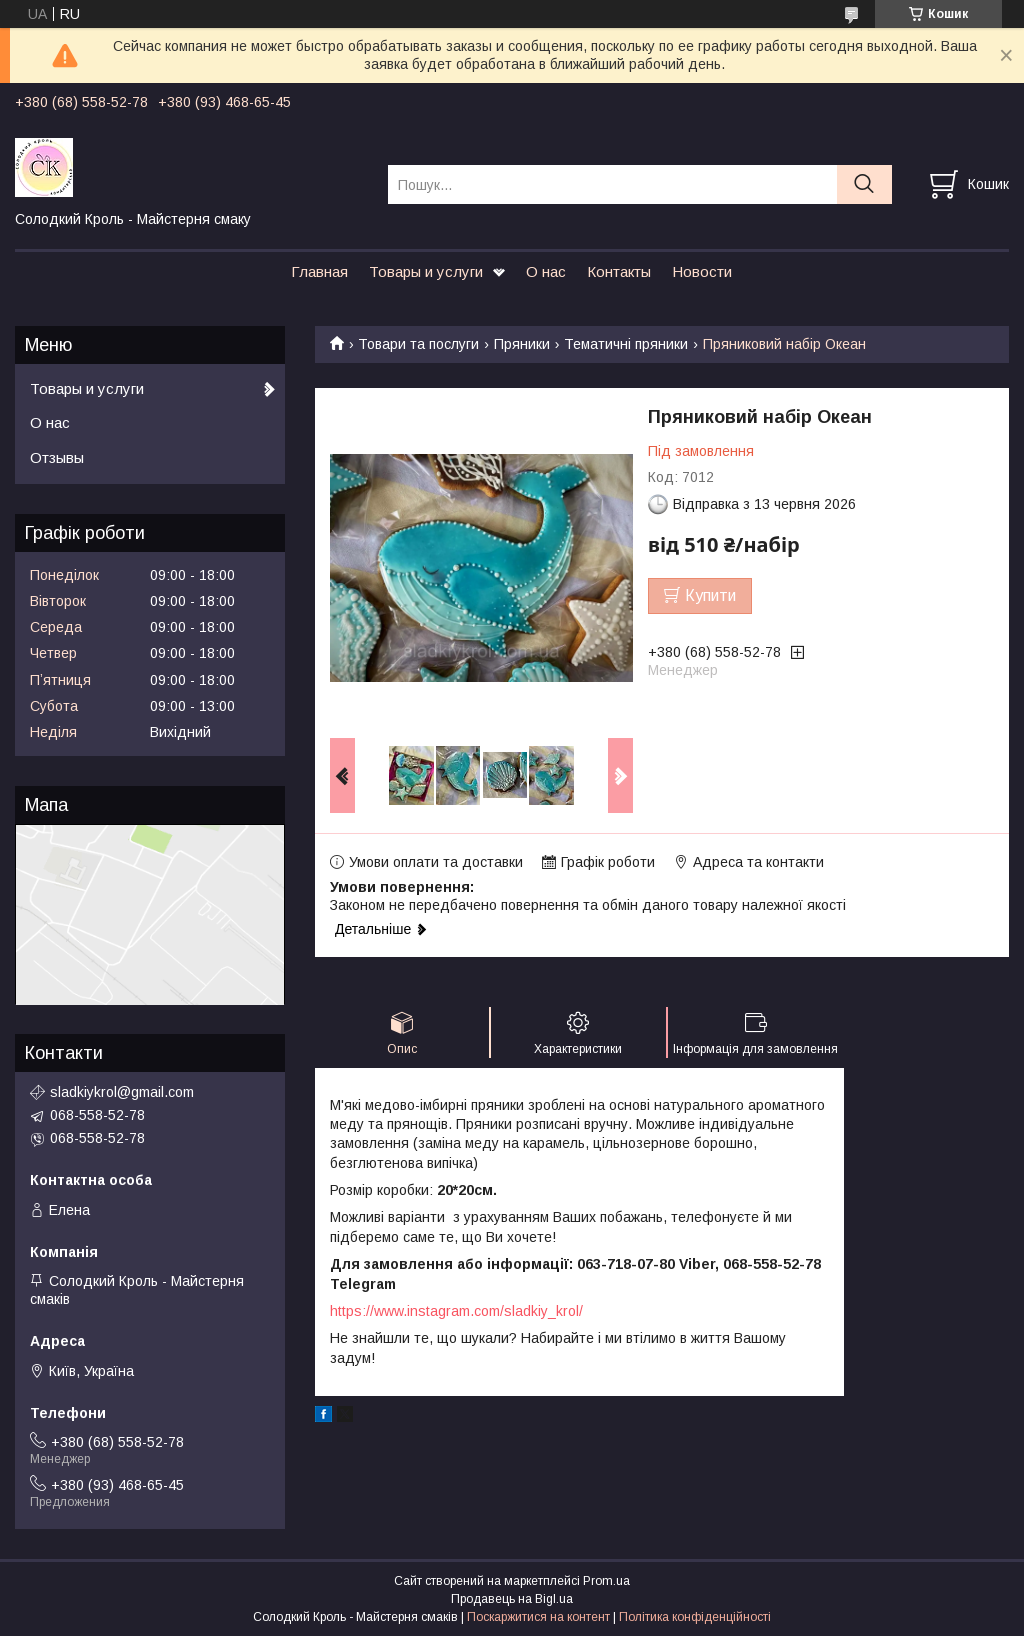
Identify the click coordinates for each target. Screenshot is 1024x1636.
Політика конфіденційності (695, 1617)
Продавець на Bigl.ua (512, 1599)
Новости (702, 271)
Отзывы (57, 457)
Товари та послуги (418, 344)
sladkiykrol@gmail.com (122, 1092)
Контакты (619, 271)
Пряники (522, 344)
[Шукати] (864, 184)
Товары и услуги (426, 271)
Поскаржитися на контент (538, 1617)
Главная (319, 271)
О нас (546, 271)
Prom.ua (606, 1581)
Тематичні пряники (626, 344)
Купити (710, 595)
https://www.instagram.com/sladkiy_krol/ (456, 1311)
